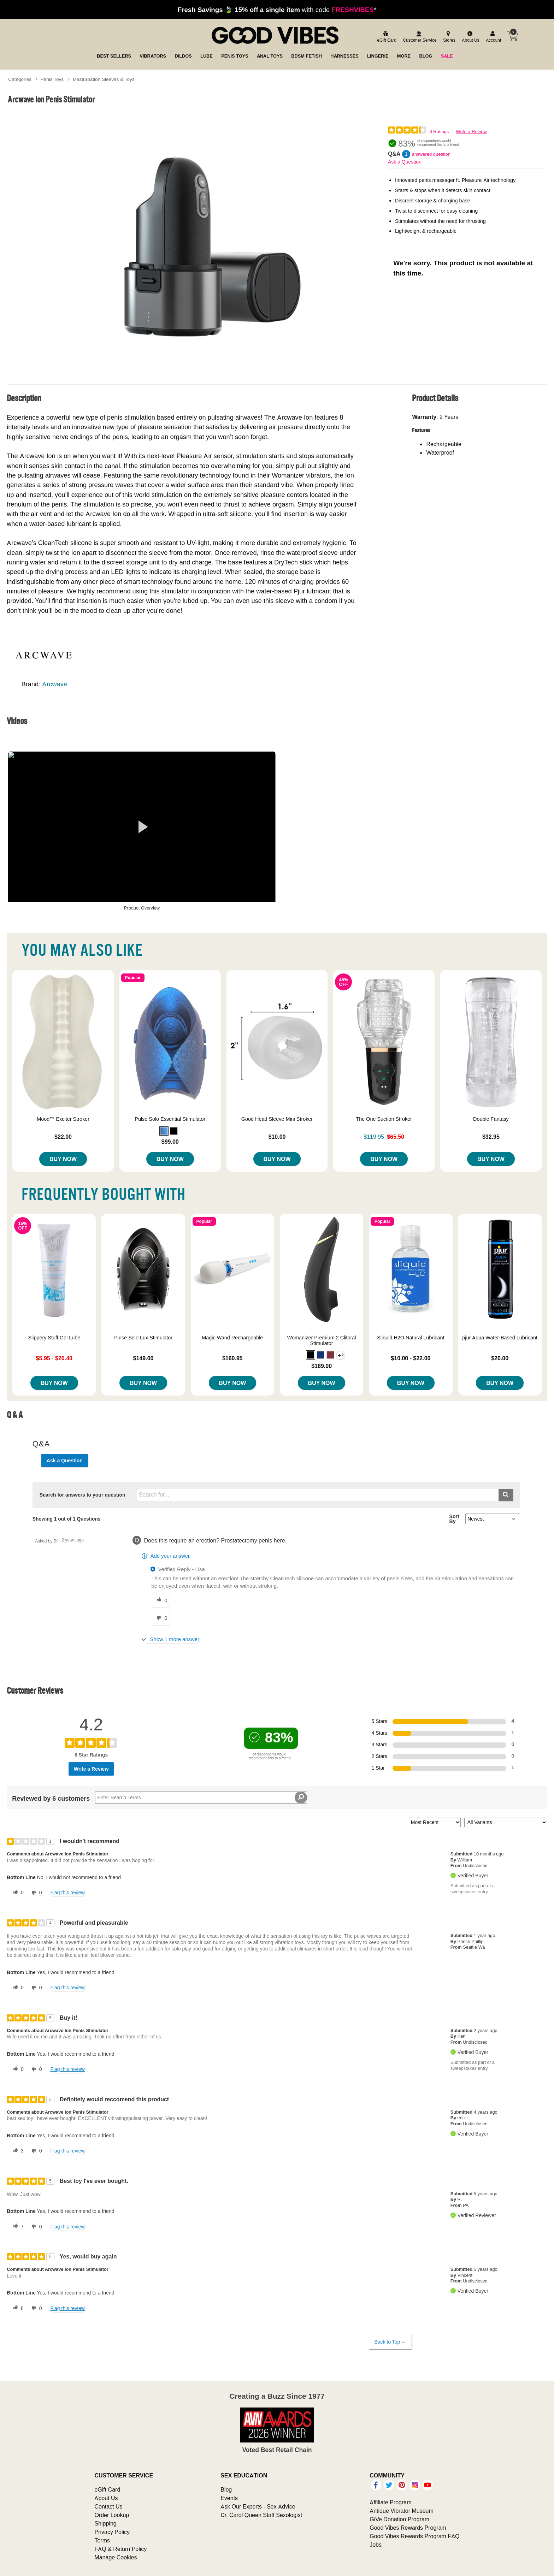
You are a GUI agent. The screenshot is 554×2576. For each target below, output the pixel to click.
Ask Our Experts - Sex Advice (257, 2506)
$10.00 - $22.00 (410, 1358)
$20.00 (499, 1358)
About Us (106, 2497)
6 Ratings (439, 131)
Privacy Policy (112, 2531)
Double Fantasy (491, 1119)
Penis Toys (52, 79)
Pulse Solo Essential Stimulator (170, 1119)
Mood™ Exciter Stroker (63, 1119)
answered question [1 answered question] (431, 154)
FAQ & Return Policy (120, 2548)
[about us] (469, 37)
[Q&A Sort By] (492, 1519)
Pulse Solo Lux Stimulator (143, 1337)
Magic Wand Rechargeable (232, 1337)
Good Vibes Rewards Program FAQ (414, 2536)
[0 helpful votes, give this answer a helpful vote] (160, 1600)
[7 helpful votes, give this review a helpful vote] (17, 2227)
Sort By (454, 1519)
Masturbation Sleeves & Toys (104, 79)
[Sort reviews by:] (434, 1822)
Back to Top (390, 2342)
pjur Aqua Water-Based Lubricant (499, 1337)
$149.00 (143, 1358)
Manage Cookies (115, 2557)
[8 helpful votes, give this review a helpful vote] (17, 2308)
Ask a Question (405, 162)
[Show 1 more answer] (171, 1639)
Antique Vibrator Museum (402, 2510)
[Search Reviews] (201, 1798)
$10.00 (277, 1136)
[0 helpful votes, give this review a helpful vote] (17, 1893)
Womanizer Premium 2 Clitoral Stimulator (321, 1340)
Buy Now (63, 1158)
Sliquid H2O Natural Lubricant (410, 1337)
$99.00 (170, 1141)
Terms (102, 2540)
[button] (164, 1131)
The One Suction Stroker (384, 1119)
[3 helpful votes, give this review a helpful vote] (17, 2151)
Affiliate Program (390, 2502)
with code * (277, 9)
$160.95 (232, 1358)
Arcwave (54, 684)
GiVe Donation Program (399, 2519)
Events (229, 2497)
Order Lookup (111, 2514)
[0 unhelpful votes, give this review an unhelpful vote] (35, 1893)
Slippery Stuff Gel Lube (54, 1337)
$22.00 (63, 1136)
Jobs (376, 2544)
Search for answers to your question (82, 1495)
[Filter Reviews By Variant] (505, 1822)
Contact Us (108, 2506)
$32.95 (491, 1136)
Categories (19, 79)
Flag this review (67, 1892)
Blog (226, 2489)
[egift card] (385, 37)
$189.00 (321, 1365)
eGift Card (107, 2489)
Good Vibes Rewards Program (408, 2527)
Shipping (105, 2523)
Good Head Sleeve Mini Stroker (277, 1119)
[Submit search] (506, 1495)
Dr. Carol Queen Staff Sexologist (261, 2514)
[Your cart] (512, 36)
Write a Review (471, 131)
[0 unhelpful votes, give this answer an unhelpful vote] (160, 1618)
